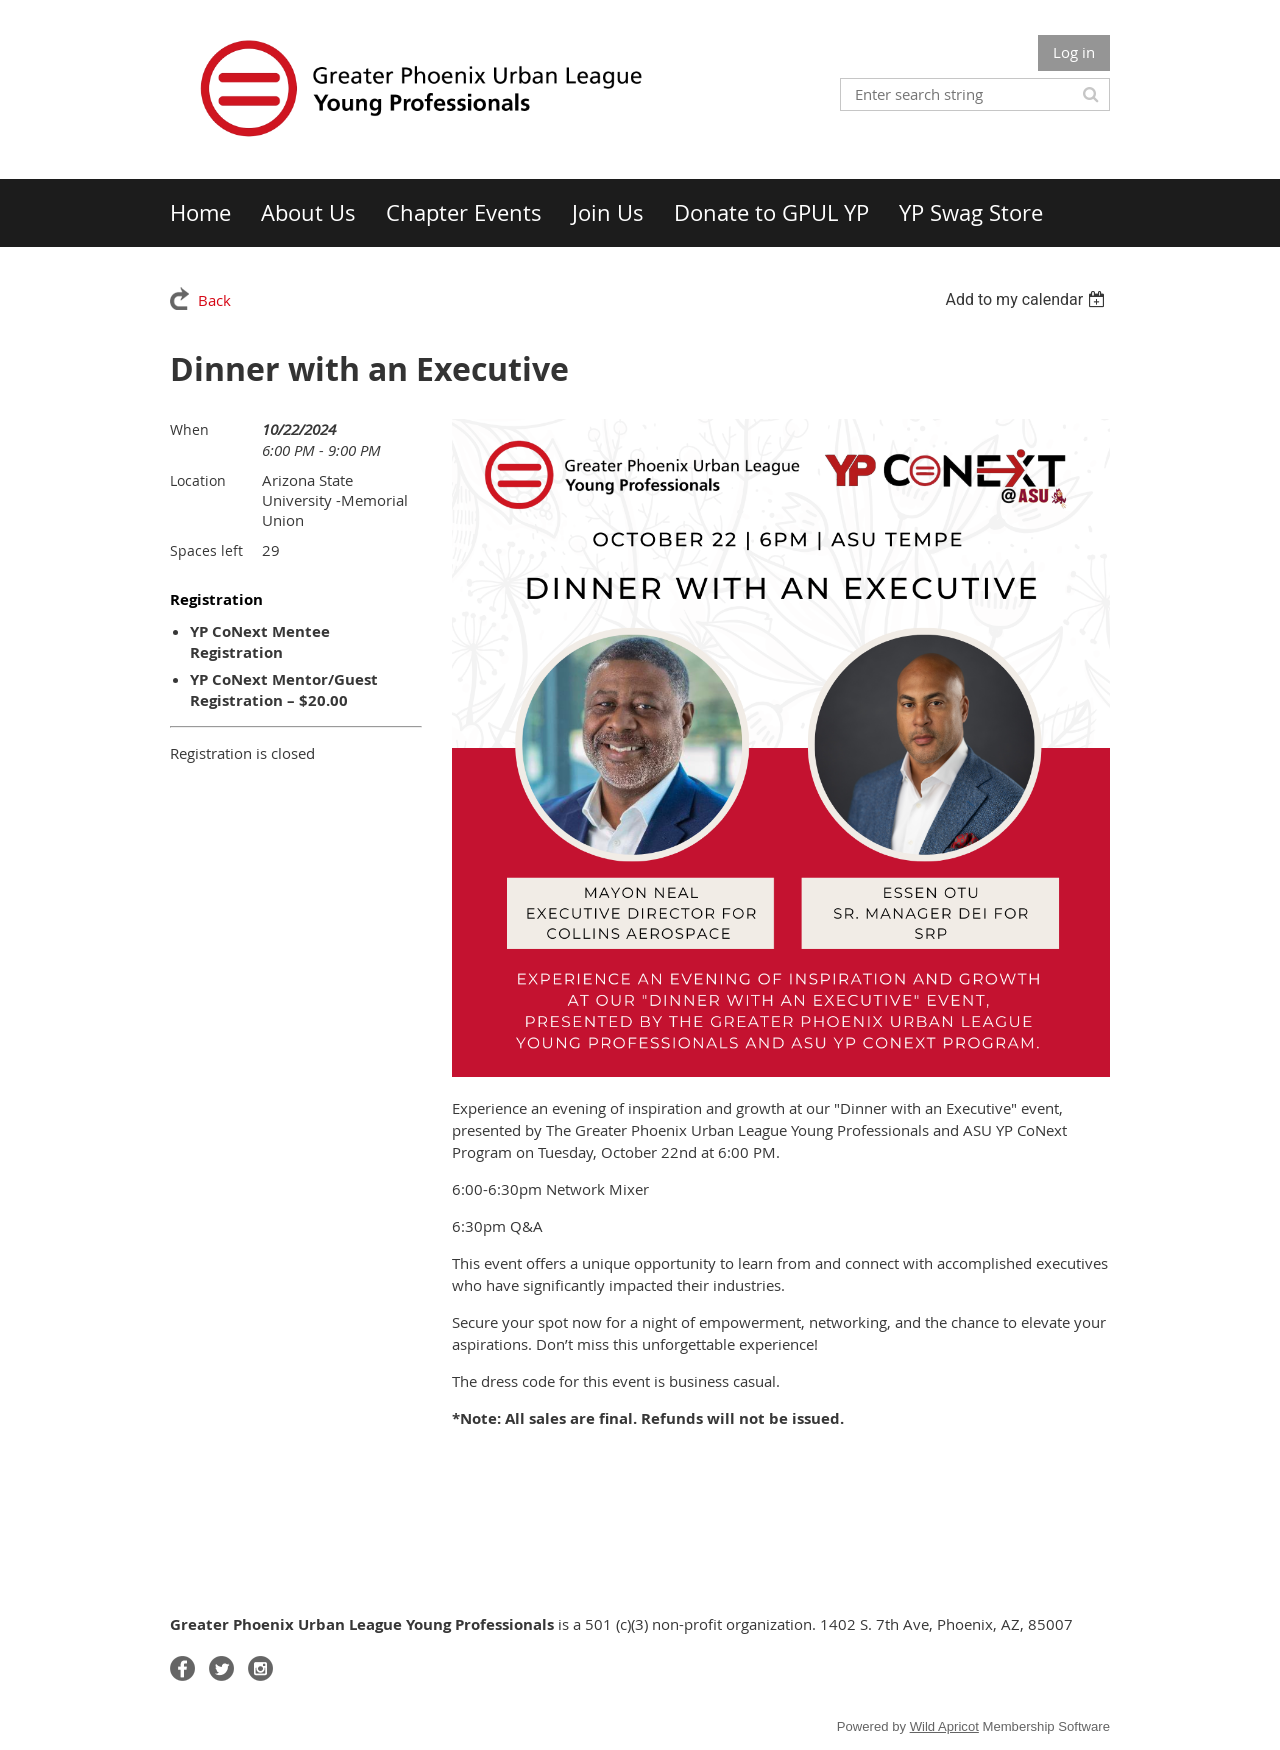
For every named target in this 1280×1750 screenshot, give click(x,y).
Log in (1074, 52)
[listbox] (1027, 299)
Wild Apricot (944, 1726)
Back (214, 300)
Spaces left (206, 550)
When (189, 429)
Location (198, 480)
